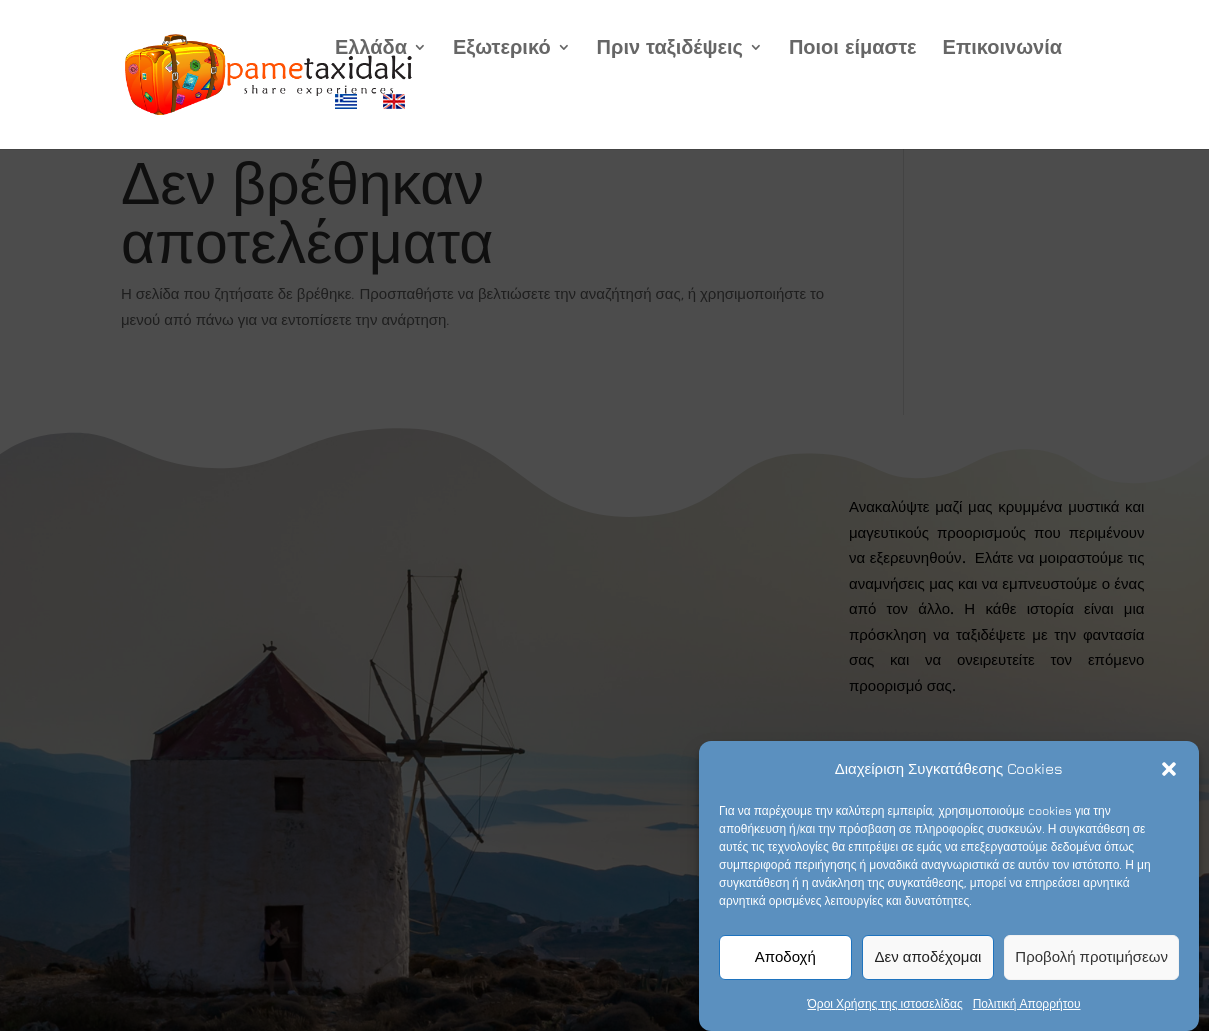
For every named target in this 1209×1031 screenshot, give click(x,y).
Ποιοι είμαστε (853, 49)
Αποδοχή (785, 957)
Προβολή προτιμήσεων (1091, 957)
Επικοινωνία (1002, 49)
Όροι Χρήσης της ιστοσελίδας (885, 1004)
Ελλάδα (371, 49)
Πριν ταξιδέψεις (670, 49)
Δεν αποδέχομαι (928, 957)
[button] (1169, 770)
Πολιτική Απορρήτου (1027, 1004)
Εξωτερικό (502, 49)
